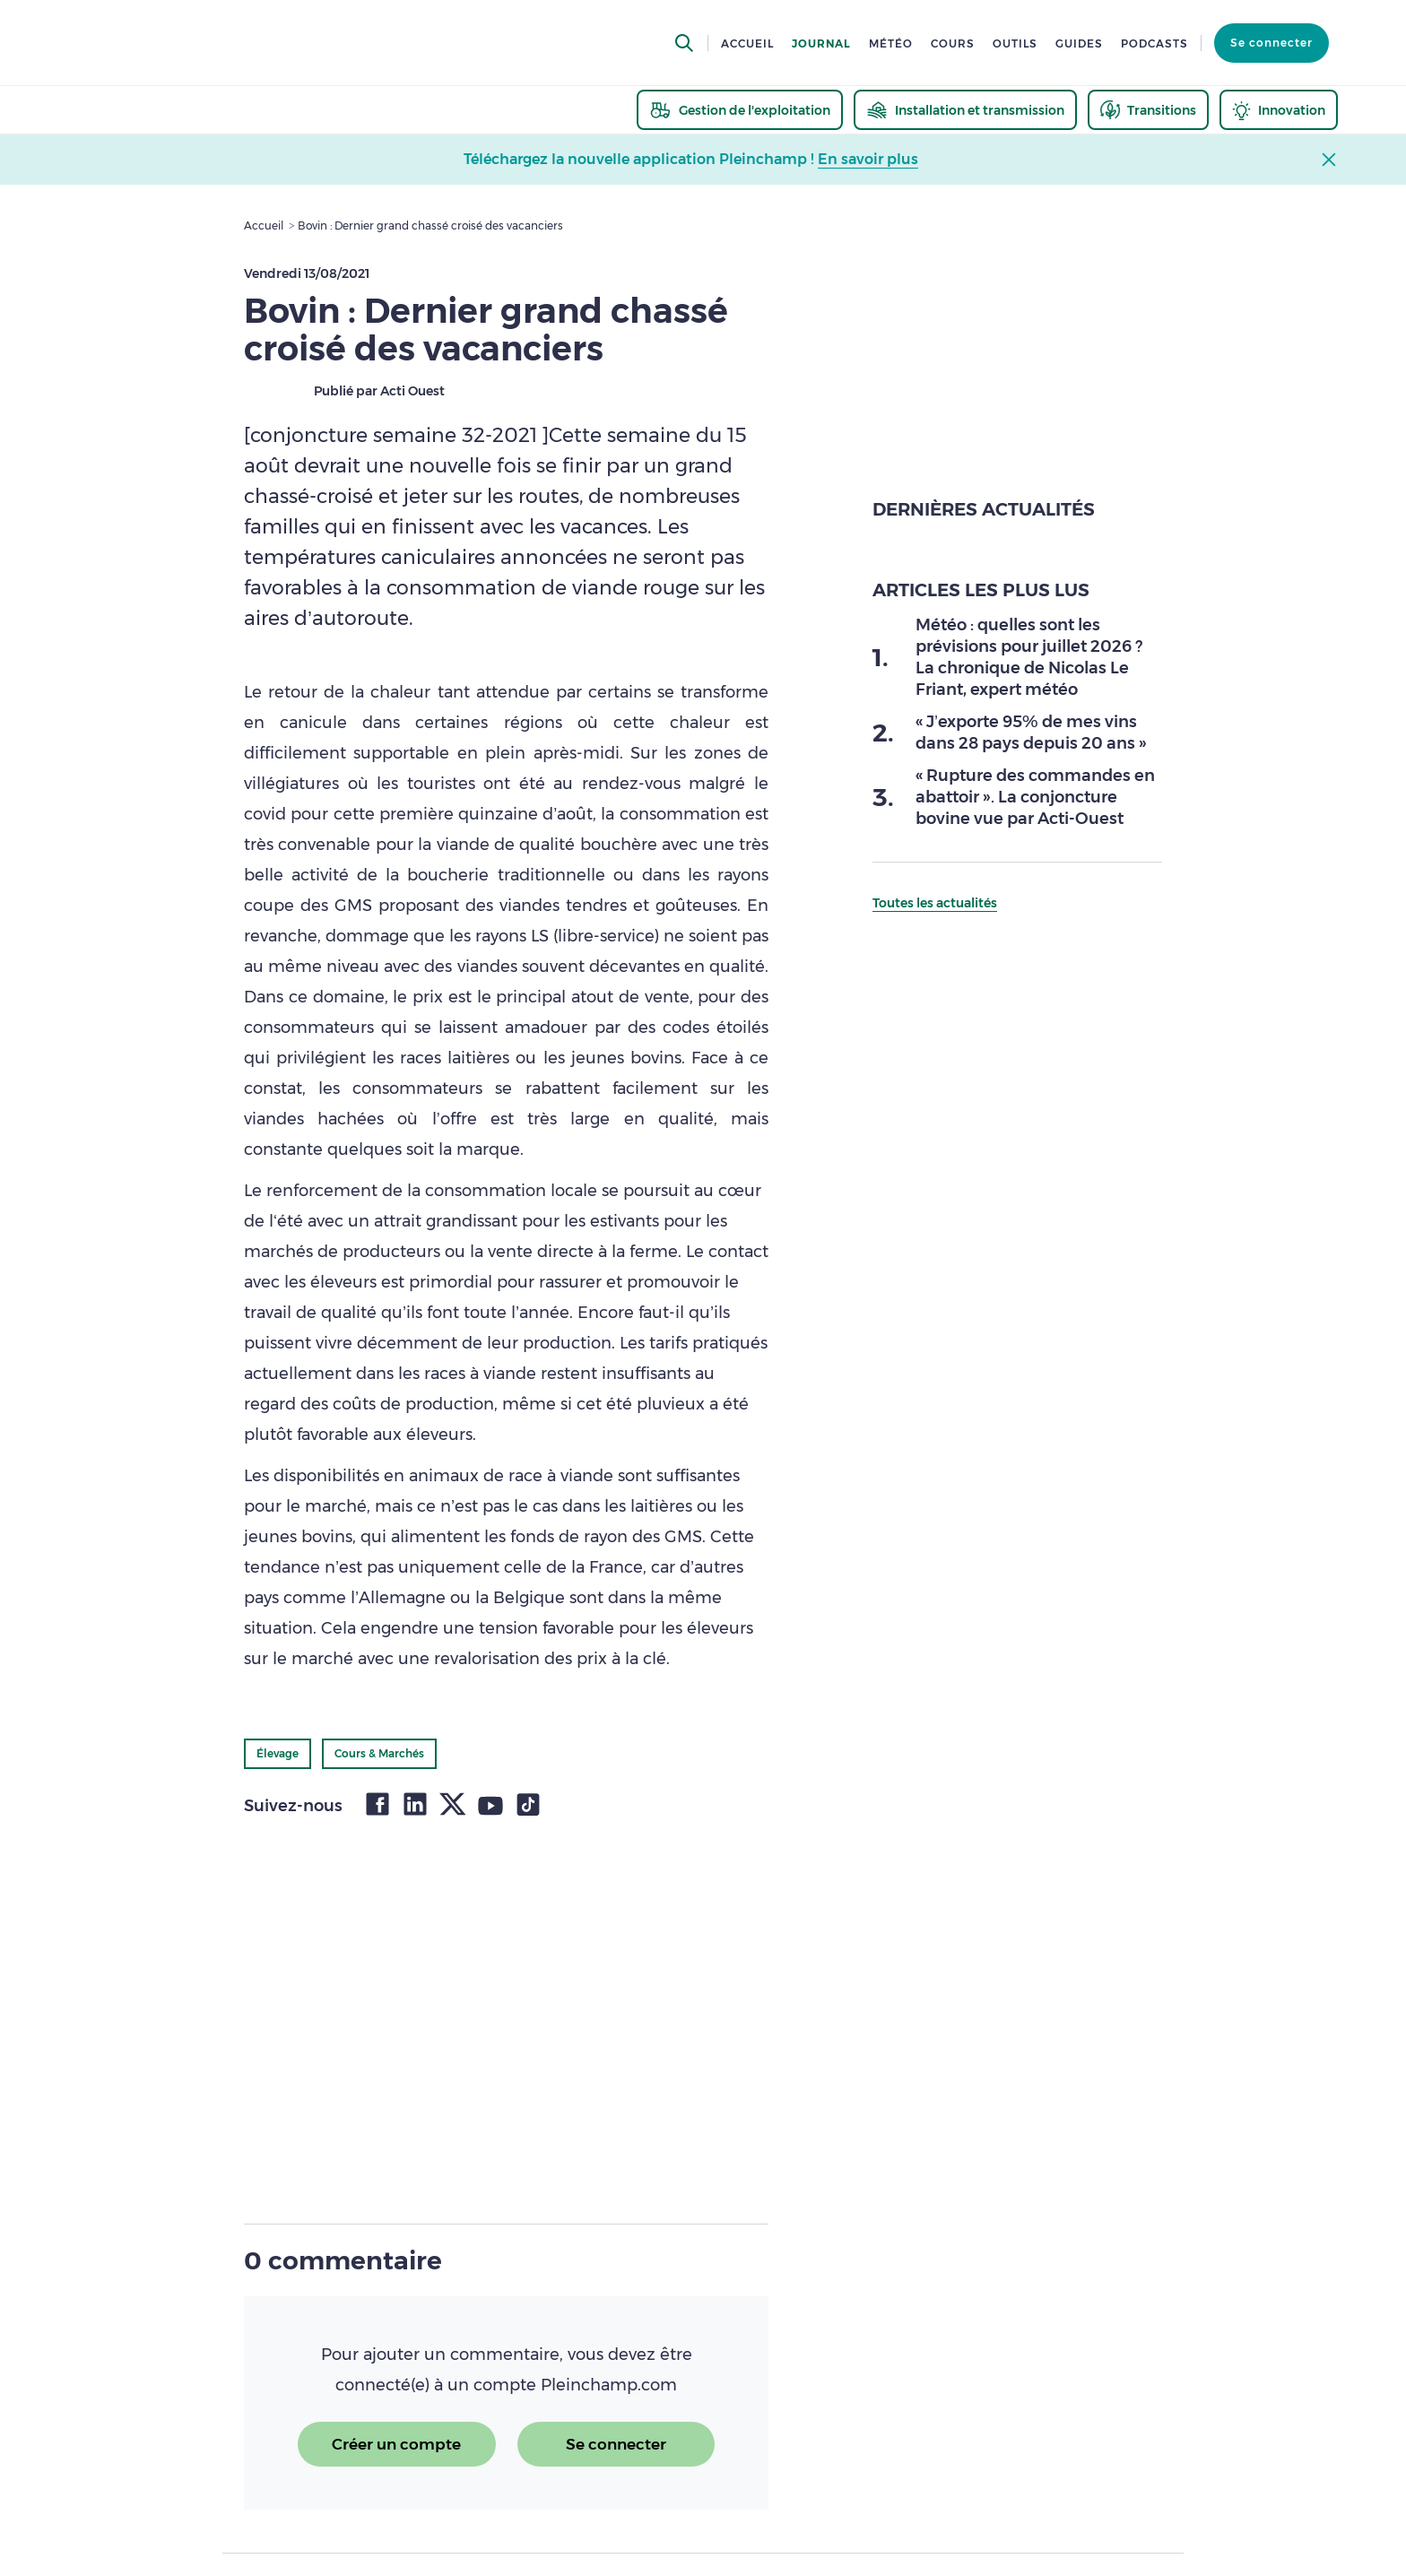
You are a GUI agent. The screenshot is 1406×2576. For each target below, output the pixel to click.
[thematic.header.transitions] (1148, 110)
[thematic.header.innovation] (1278, 110)
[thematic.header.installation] (965, 110)
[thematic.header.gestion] (740, 110)
